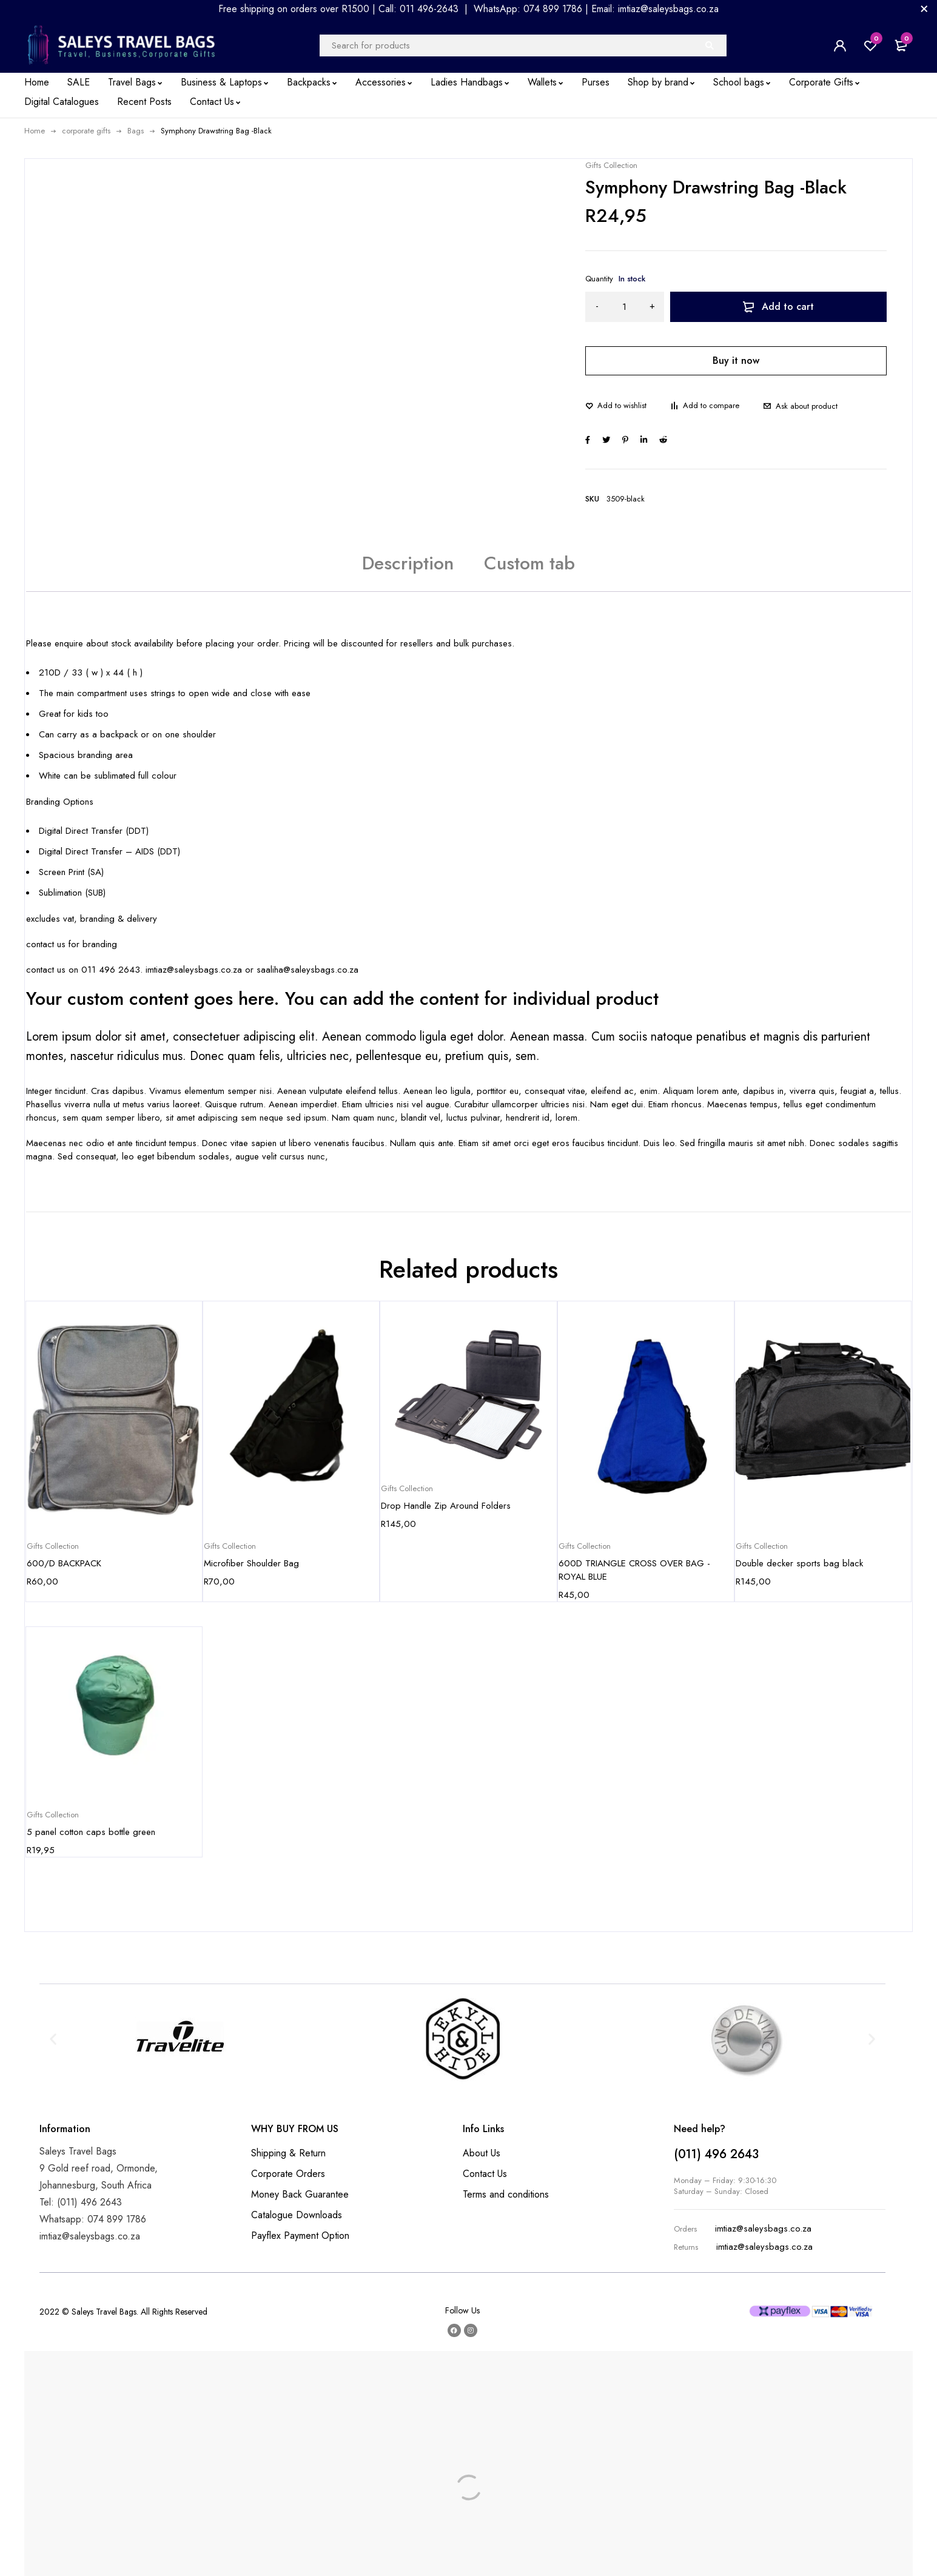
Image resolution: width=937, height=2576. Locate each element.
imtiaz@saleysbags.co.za (763, 2228)
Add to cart (788, 307)
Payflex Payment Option (300, 2235)
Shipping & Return (288, 2153)
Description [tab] (408, 563)
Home (34, 130)
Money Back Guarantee (300, 2194)
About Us (481, 2153)
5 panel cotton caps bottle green (91, 1832)
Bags (135, 130)
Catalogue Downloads (296, 2215)
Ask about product (807, 406)
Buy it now (736, 360)
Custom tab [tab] (529, 563)
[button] (53, 2038)
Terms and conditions (506, 2194)
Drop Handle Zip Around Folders (446, 1505)
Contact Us (485, 2174)
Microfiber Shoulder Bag (251, 1563)
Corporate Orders (288, 2174)
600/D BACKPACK (64, 1563)
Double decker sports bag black (799, 1563)
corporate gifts (86, 130)
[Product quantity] (624, 307)
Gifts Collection (611, 165)
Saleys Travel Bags (104, 2312)
